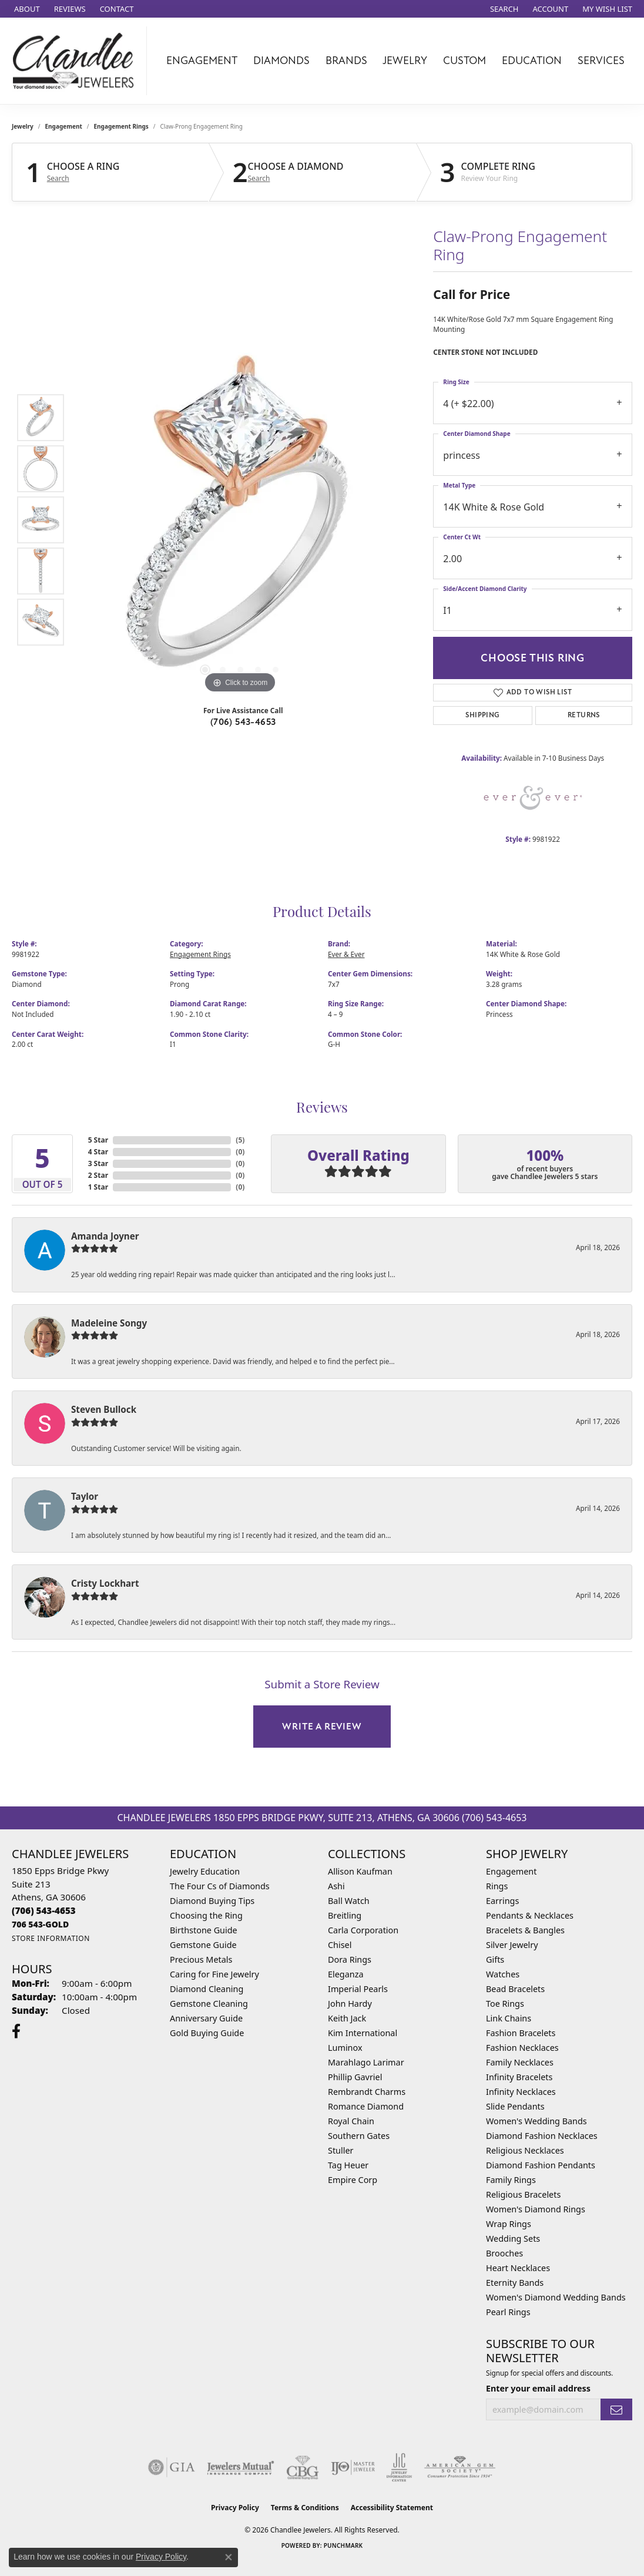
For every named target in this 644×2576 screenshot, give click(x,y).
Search (58, 178)
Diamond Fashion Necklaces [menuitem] (542, 2135)
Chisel (339, 1944)
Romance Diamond (366, 2106)
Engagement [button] (201, 60)
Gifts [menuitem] (495, 1959)
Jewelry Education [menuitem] (205, 1871)
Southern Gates (359, 2135)
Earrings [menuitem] (502, 1900)
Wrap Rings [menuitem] (508, 2223)
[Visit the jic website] (399, 2467)
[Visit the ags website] (460, 2467)
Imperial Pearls (358, 1988)
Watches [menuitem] (502, 1974)
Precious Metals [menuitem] (201, 1959)
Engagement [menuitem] (511, 1871)
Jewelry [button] (405, 60)
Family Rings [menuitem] (511, 2179)
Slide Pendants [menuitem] (515, 2106)
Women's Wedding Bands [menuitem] (536, 2121)
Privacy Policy (235, 2508)
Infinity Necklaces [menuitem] (521, 2091)
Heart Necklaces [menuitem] (518, 2267)
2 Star (98, 1175)
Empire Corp (352, 2179)
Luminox (345, 2047)
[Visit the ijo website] (353, 2467)
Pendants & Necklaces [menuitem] (529, 1915)
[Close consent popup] (228, 2557)
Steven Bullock (103, 1409)
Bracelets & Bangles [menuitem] (525, 1930)
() (240, 1140)
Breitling (344, 1915)
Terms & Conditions (305, 2508)
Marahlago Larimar (366, 2062)
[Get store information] (51, 1938)
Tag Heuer (348, 2165)
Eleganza (345, 1974)
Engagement (63, 126)
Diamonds (281, 60)
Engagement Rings (121, 126)
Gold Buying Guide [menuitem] (207, 2032)
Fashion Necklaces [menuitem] (522, 2047)
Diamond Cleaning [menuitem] (206, 1988)
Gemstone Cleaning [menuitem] (209, 2003)
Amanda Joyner (105, 1236)
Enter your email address (538, 2388)
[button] (503, 9)
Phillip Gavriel (355, 2077)
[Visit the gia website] (171, 2467)
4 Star (98, 1152)
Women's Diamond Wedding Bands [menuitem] (556, 2297)
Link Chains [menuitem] (508, 2018)
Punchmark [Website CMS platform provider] (343, 2545)
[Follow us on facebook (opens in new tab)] (16, 2031)
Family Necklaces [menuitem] (520, 2062)
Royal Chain (351, 2121)
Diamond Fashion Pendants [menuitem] (540, 2165)
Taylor (84, 1496)
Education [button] (532, 60)
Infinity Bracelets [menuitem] (519, 2077)
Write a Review (321, 1726)
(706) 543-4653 (243, 722)
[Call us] (40, 1924)
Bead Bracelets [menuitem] (515, 1988)
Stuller (340, 2150)
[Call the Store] (44, 1910)
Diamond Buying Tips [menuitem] (212, 1900)
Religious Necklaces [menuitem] (525, 2150)
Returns (584, 715)
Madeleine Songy (109, 1323)
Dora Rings (349, 1959)
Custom (464, 60)
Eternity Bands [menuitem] (515, 2282)
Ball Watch (349, 1900)
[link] (26, 9)
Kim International (362, 2032)
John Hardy (350, 2003)
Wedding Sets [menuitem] (513, 2238)
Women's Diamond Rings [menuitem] (535, 2209)
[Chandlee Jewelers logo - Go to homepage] (76, 60)
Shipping (482, 715)
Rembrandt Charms (366, 2091)
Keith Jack (347, 2018)
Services (601, 60)
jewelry (22, 126)
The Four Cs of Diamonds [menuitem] (220, 1886)
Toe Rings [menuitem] (505, 2003)
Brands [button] (346, 60)
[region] (240, 520)
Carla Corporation (363, 1930)
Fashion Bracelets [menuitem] (520, 2032)
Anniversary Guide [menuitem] (206, 2018)
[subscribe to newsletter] (616, 2409)
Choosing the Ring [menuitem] (206, 1915)
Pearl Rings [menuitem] (508, 2312)
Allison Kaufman (360, 1871)
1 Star (98, 1187)
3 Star (98, 1163)
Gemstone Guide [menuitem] (203, 1944)
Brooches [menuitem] (504, 2253)
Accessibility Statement (392, 2508)
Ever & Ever (346, 954)
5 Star (98, 1140)
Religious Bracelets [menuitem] (523, 2194)
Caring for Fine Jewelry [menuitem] (214, 1974)
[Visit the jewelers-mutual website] (240, 2467)
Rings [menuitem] (497, 1886)
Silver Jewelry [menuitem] (512, 1944)
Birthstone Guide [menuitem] (203, 1930)
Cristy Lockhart (105, 1583)
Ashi (336, 1886)
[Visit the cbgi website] (302, 2467)
